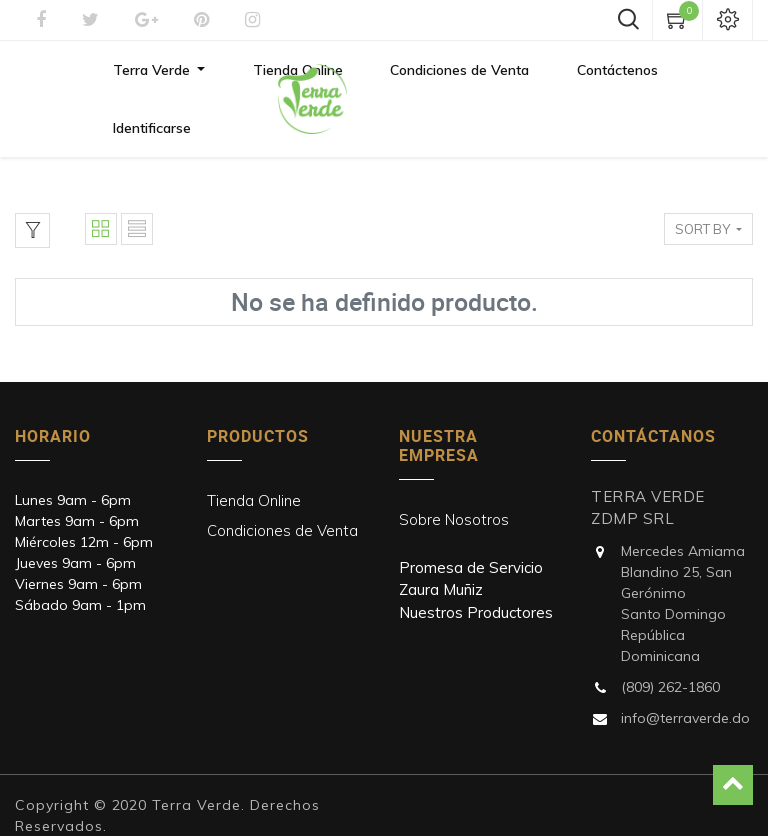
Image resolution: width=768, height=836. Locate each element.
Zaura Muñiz (441, 553)
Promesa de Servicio (471, 531)
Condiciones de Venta (282, 495)
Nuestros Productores (476, 576)
